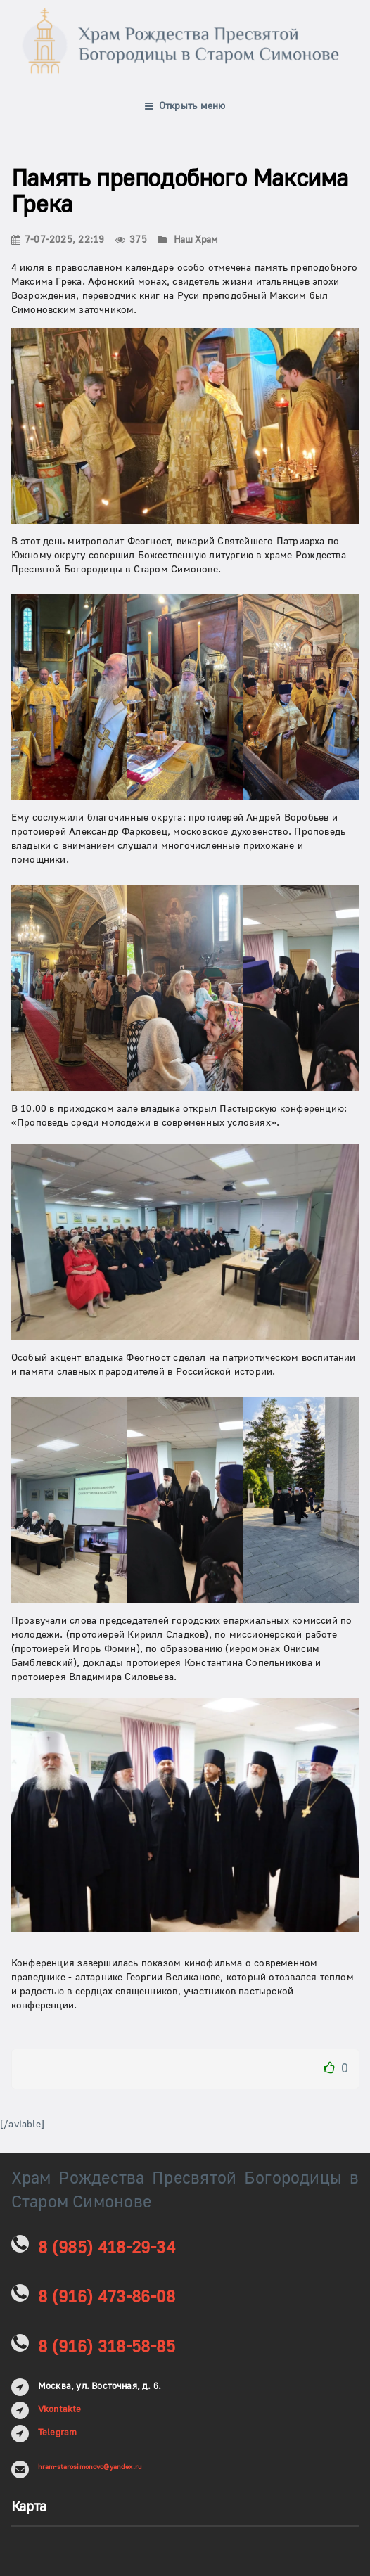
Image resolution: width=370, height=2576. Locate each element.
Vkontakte (60, 2409)
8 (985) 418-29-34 (106, 2248)
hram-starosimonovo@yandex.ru (89, 2466)
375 (131, 240)
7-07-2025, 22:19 (58, 240)
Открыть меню (185, 106)
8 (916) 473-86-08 (106, 2297)
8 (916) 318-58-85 (106, 2347)
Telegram (57, 2432)
